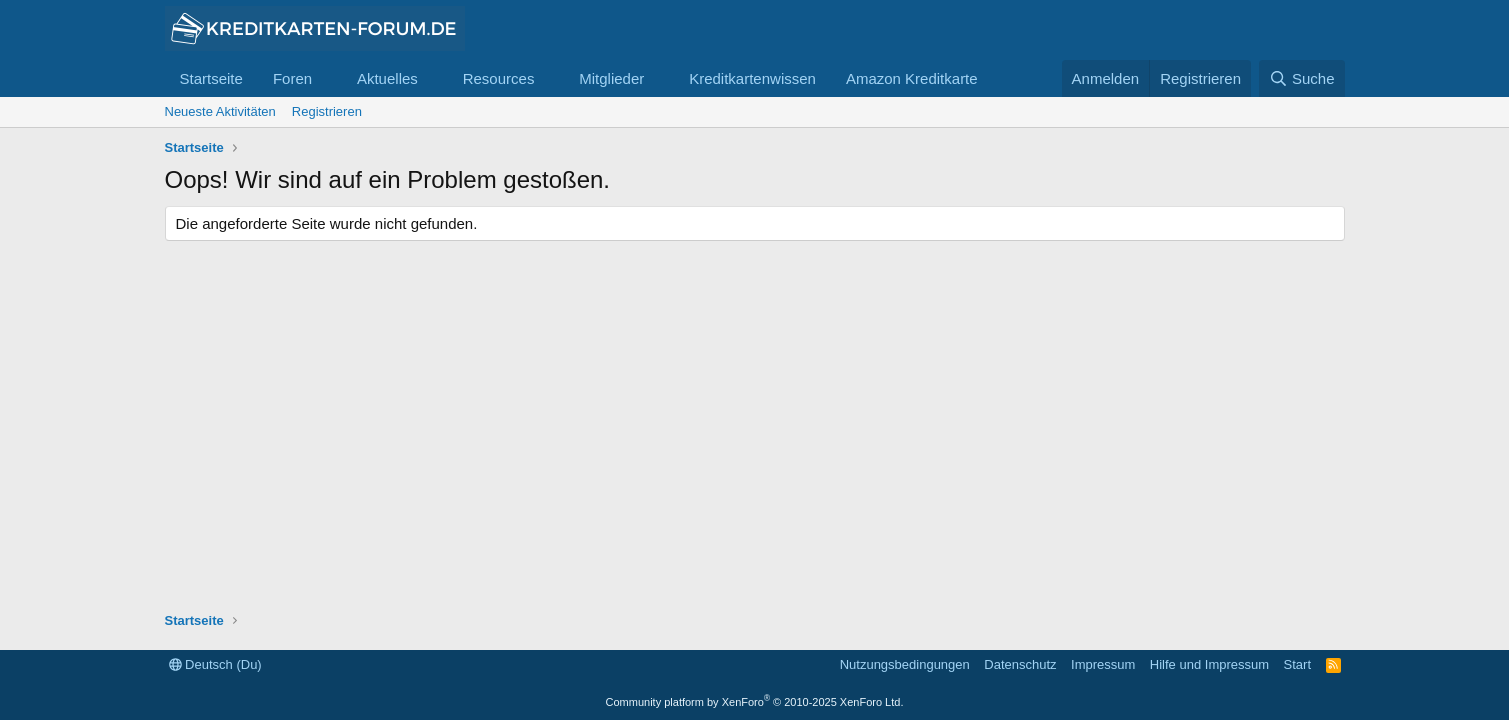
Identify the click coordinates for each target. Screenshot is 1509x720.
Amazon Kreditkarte (912, 78)
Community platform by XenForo (755, 702)
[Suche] (1302, 78)
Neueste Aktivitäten (220, 111)
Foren (292, 78)
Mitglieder (611, 78)
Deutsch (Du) (215, 664)
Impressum (1103, 664)
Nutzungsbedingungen (905, 664)
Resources (499, 78)
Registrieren (327, 111)
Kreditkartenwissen (752, 78)
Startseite (211, 78)
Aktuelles (387, 78)
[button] (328, 78)
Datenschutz (1020, 664)
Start (1297, 664)
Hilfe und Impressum (1209, 664)
